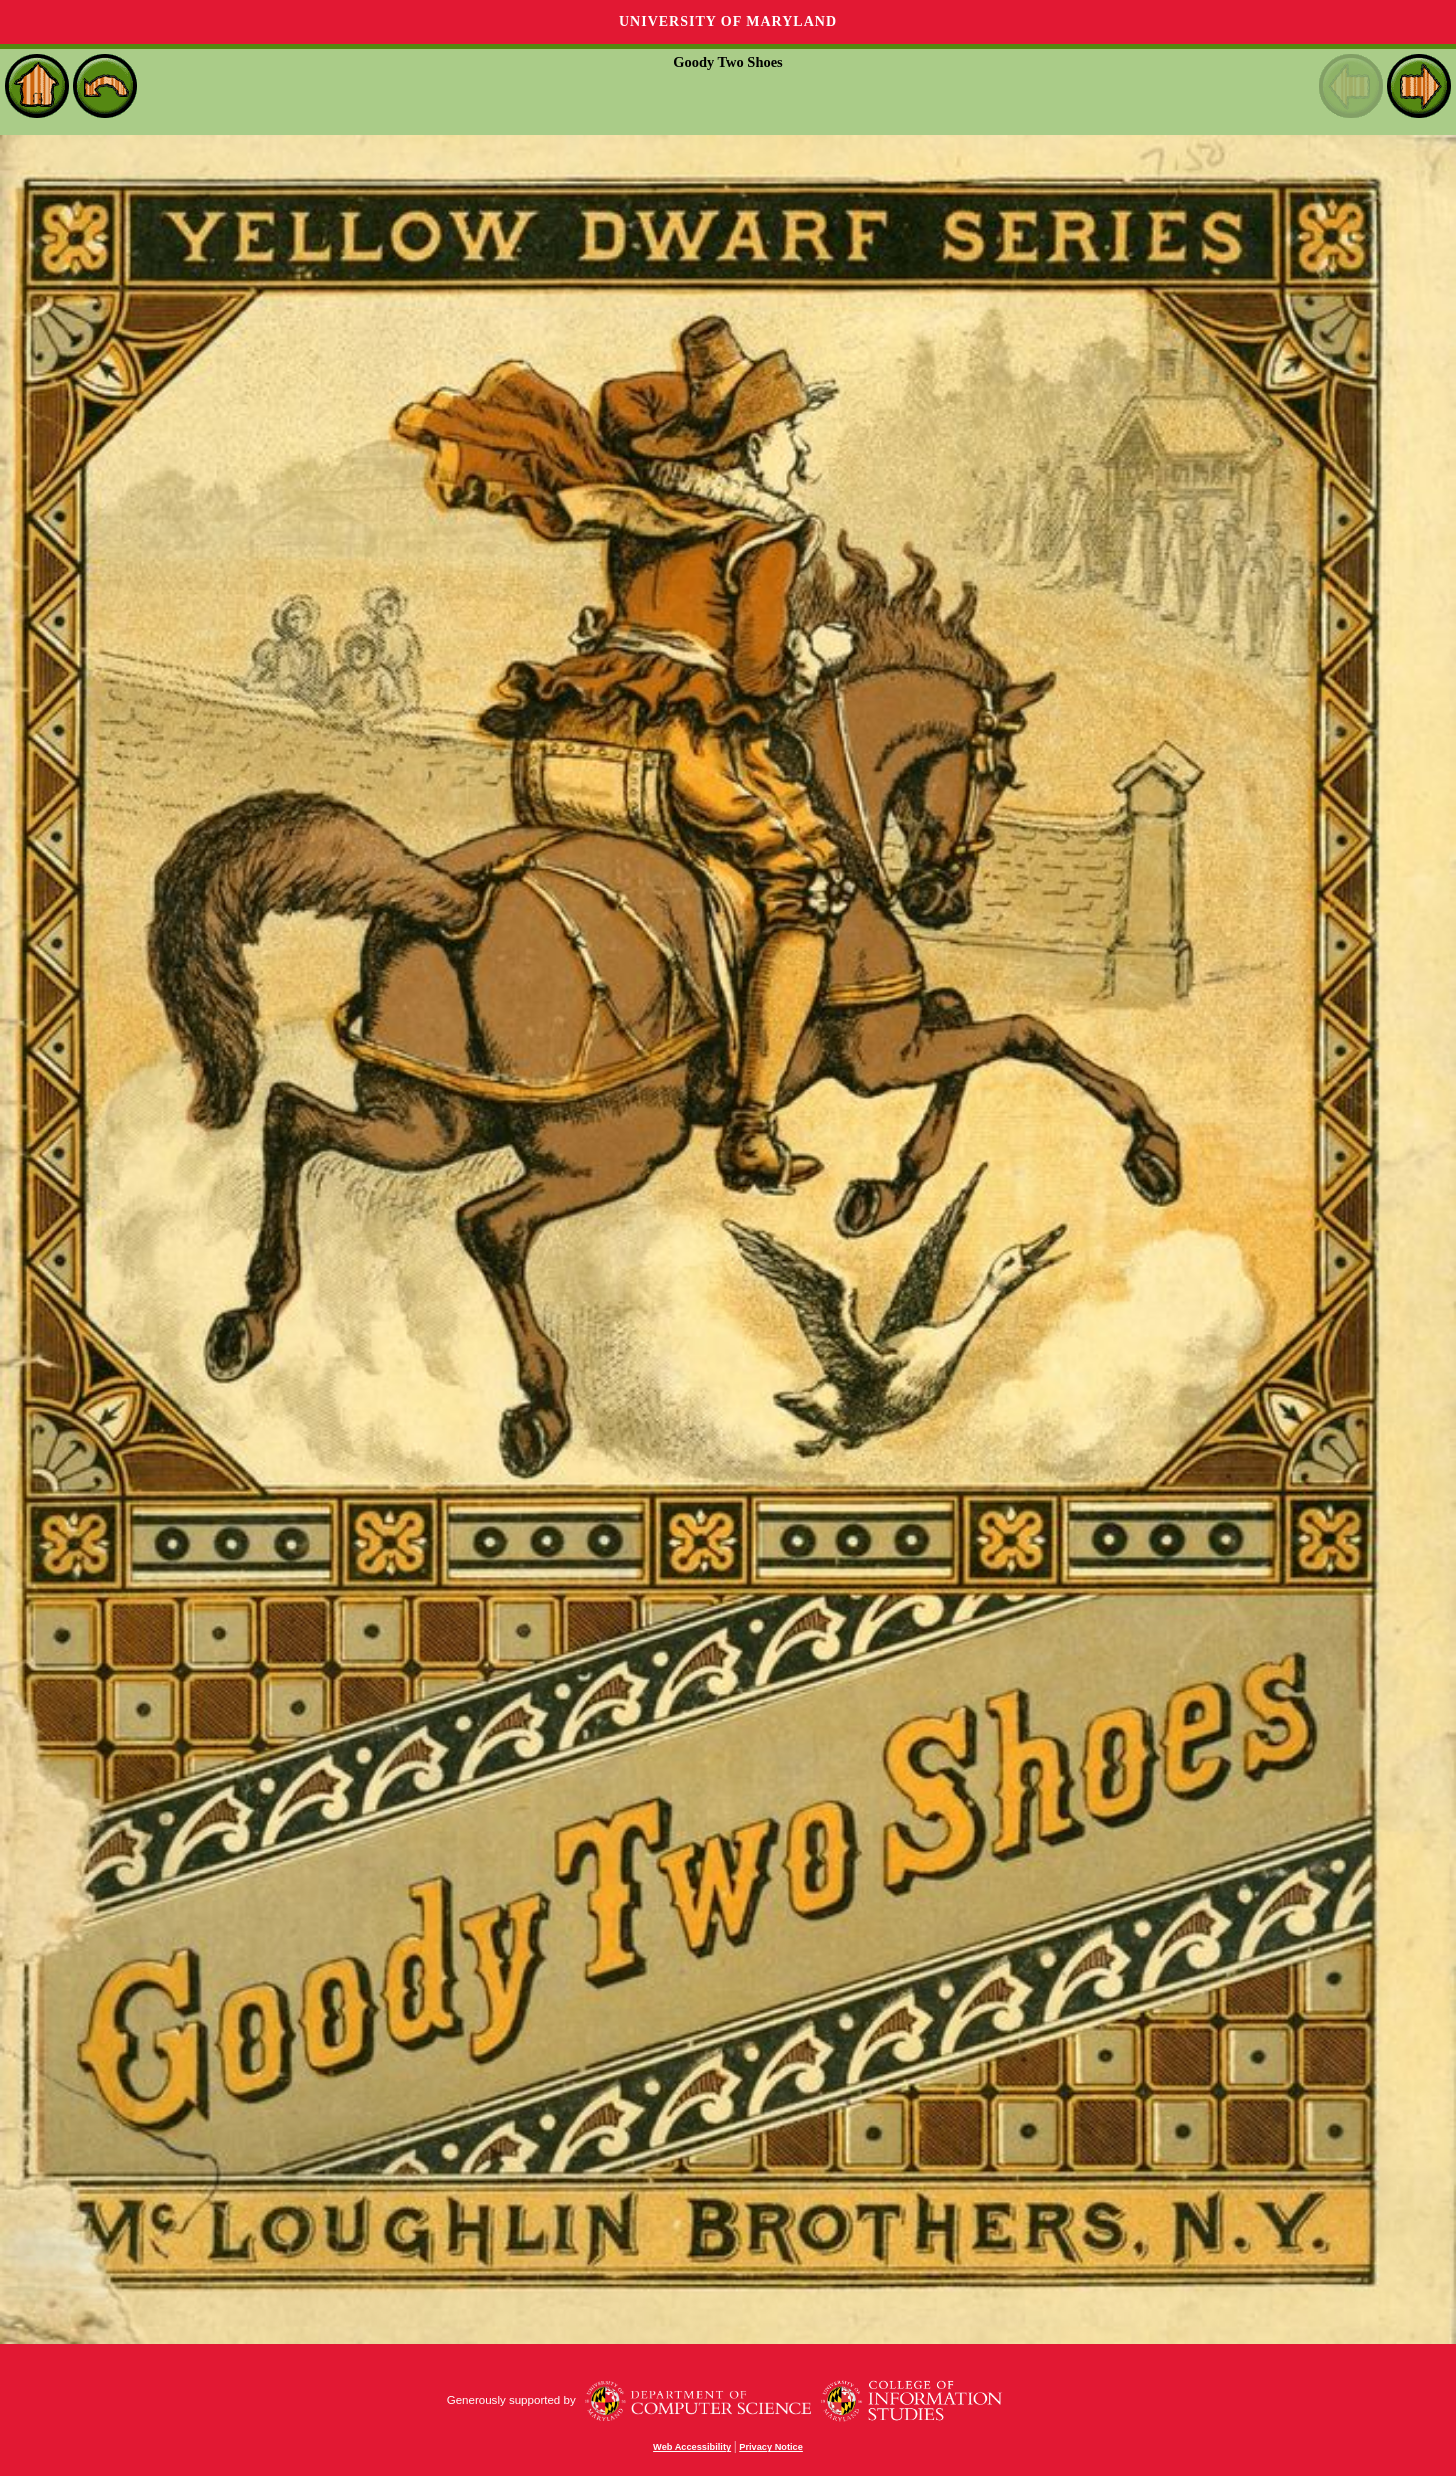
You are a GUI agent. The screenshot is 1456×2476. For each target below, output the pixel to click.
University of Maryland (728, 21)
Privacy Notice (771, 2447)
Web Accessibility (692, 2447)
